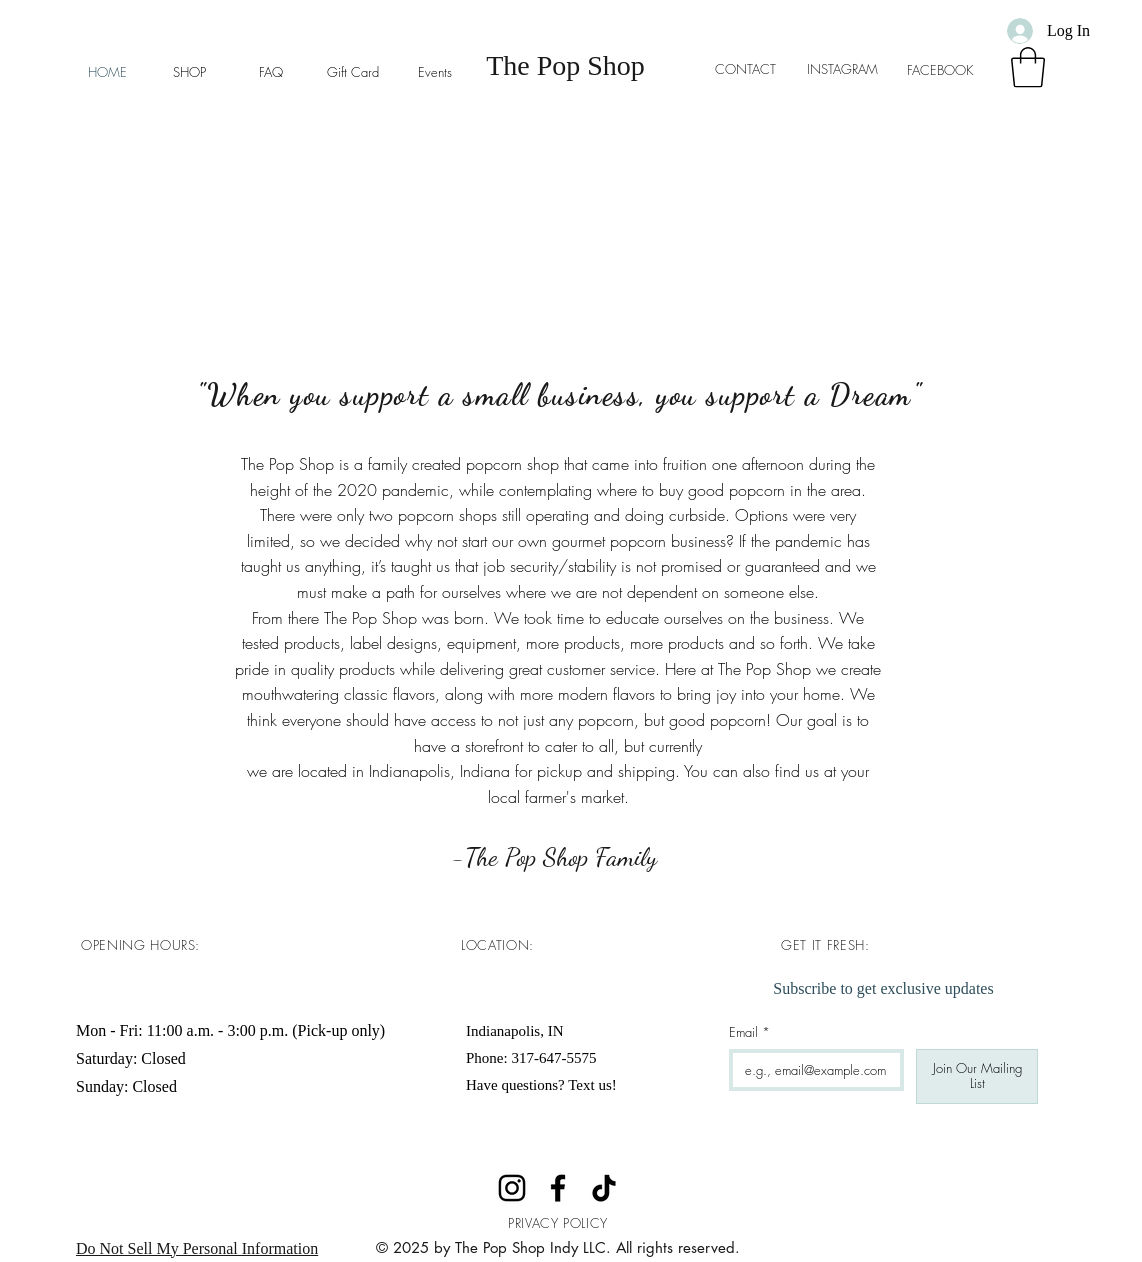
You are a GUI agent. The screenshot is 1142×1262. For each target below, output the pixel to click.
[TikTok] (604, 1188)
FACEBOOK (946, 70)
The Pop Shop (565, 65)
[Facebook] (558, 1188)
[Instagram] (512, 1188)
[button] (1028, 67)
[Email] (810, 1070)
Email (749, 1032)
